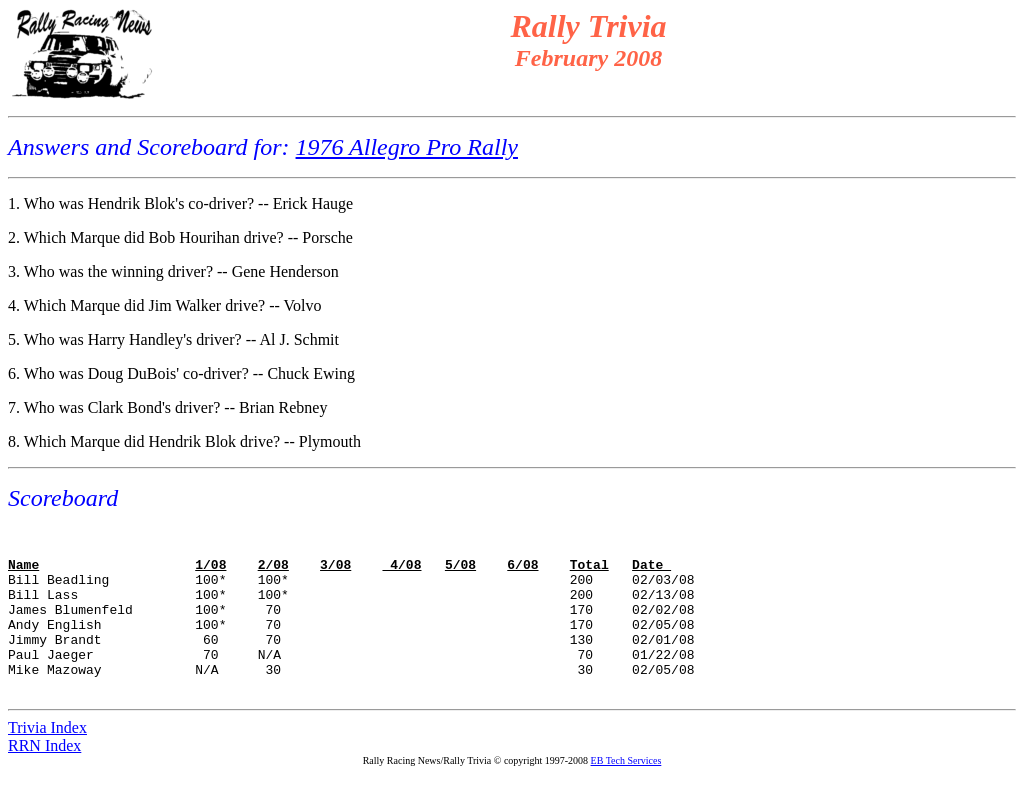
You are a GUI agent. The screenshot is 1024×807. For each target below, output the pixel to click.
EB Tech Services (626, 793)
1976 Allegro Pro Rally (407, 147)
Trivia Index (47, 760)
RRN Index (44, 778)
